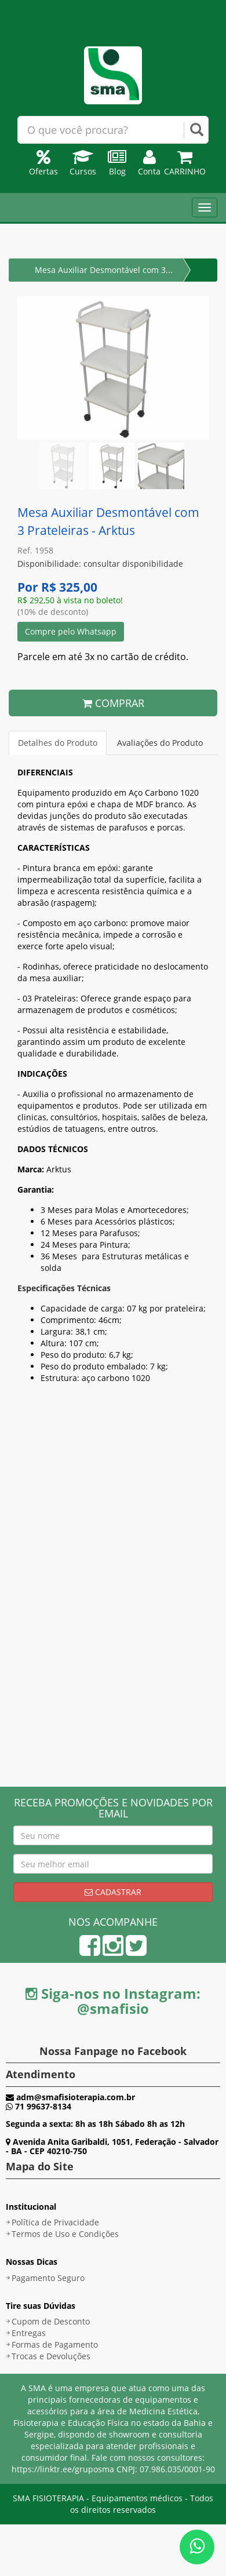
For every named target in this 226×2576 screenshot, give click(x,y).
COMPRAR (113, 703)
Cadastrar (113, 1891)
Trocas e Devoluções (51, 2356)
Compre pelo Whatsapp (70, 631)
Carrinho (185, 165)
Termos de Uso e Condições (65, 2233)
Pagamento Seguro (48, 2277)
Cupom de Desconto (51, 2321)
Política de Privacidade (55, 2222)
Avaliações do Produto (160, 742)
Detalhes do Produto (57, 742)
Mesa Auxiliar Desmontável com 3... (104, 269)
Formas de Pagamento (55, 2344)
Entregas (29, 2332)
